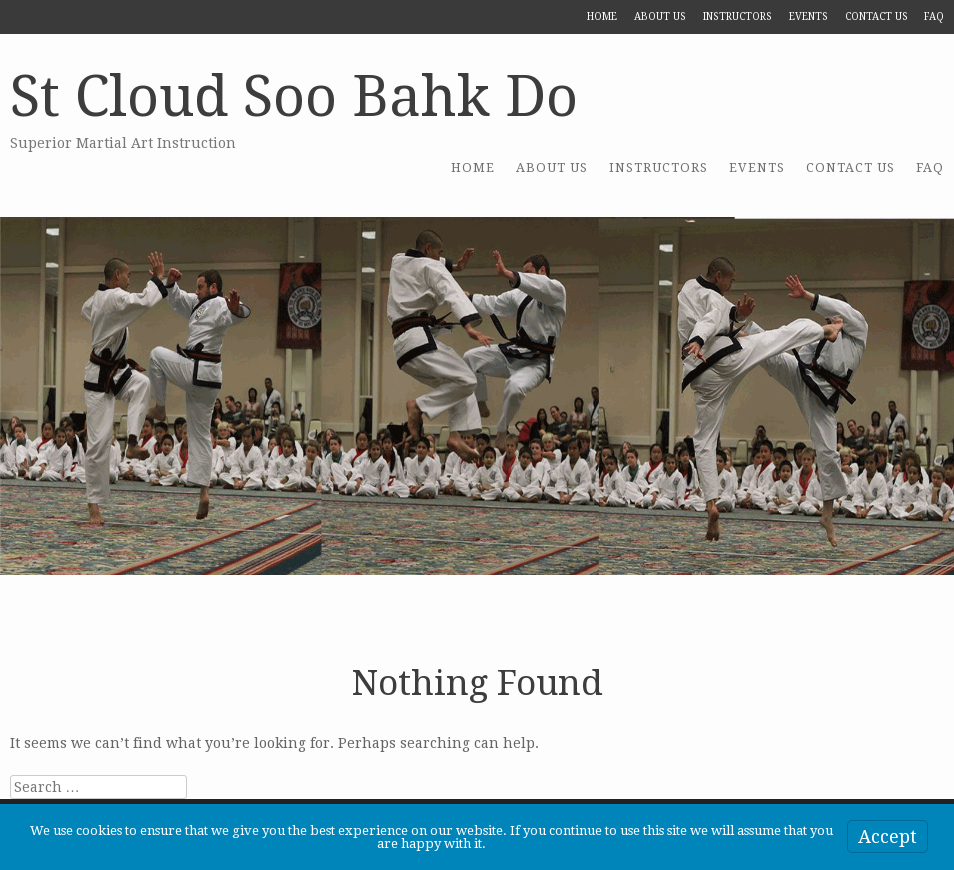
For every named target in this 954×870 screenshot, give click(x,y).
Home (602, 16)
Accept (887, 836)
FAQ (934, 16)
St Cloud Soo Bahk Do (294, 96)
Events (808, 16)
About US (660, 16)
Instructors (737, 16)
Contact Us (876, 16)
